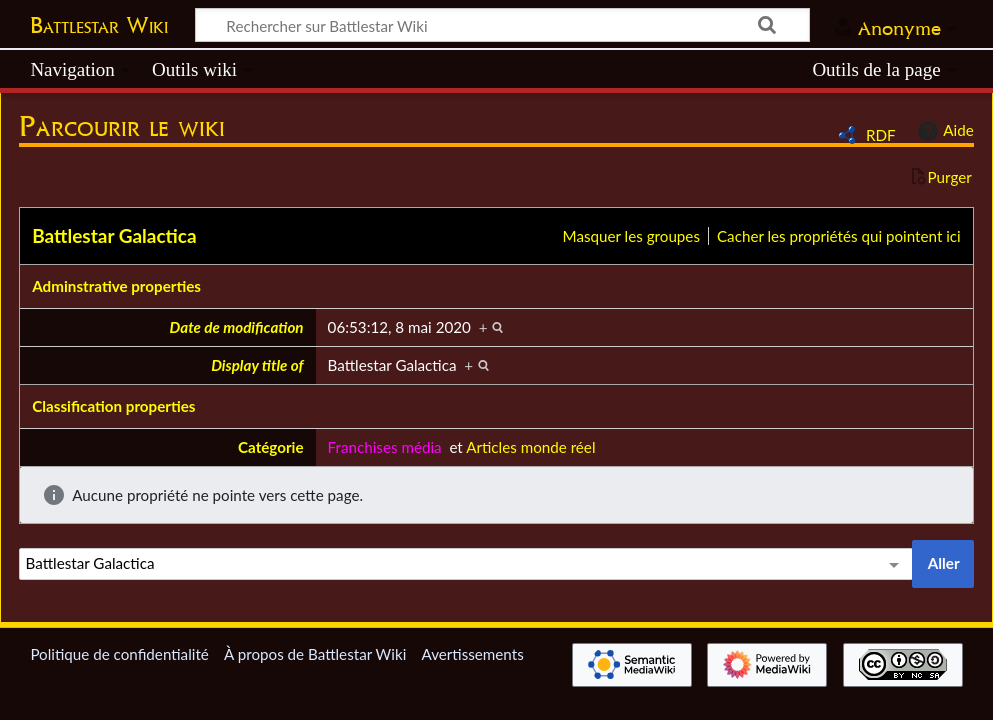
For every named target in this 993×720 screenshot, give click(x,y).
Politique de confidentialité (119, 654)
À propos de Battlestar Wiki (315, 654)
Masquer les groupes (631, 236)
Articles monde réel (530, 447)
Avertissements (472, 654)
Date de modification (237, 327)
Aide (943, 131)
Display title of (257, 365)
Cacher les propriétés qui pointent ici (839, 236)
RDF (881, 135)
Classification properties (113, 406)
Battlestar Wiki (99, 25)
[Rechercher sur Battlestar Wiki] (502, 25)
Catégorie (271, 447)
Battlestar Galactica (114, 235)
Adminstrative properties (116, 286)
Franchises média (385, 447)
